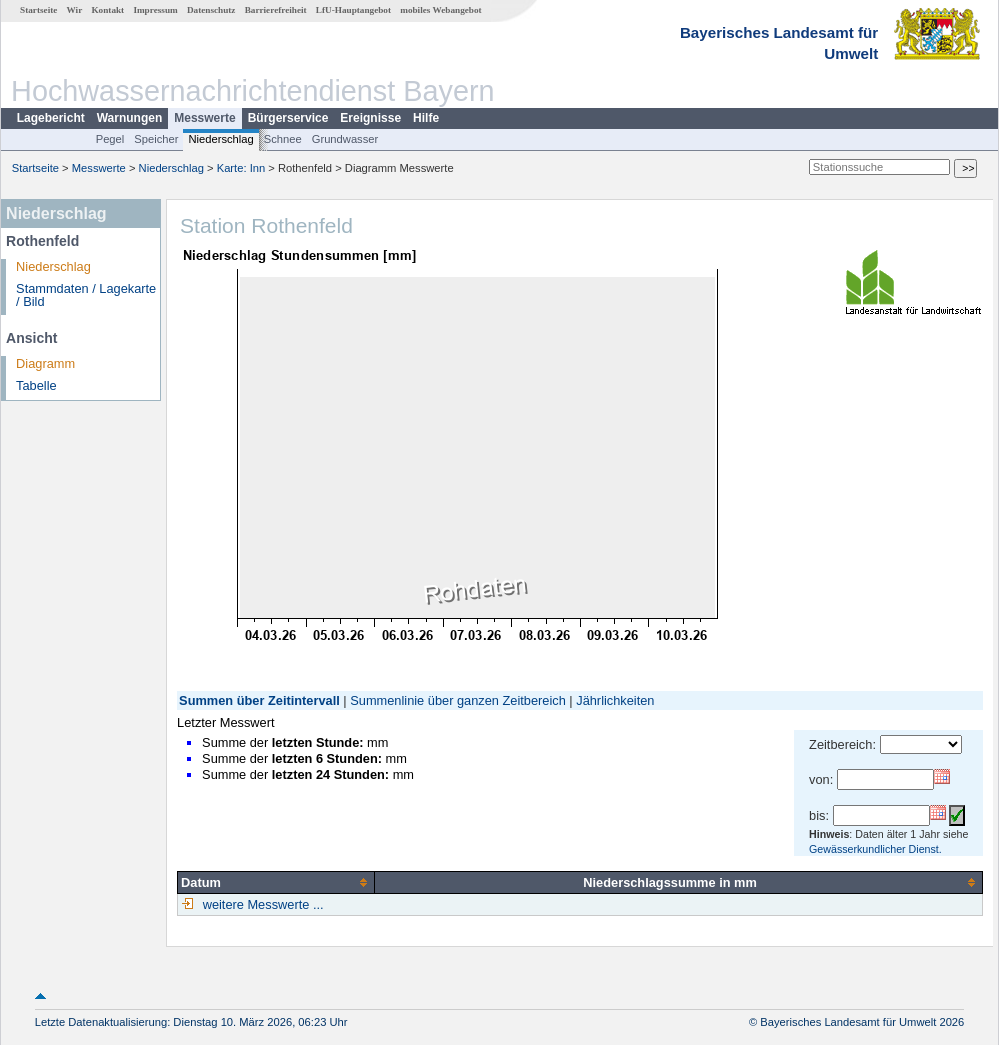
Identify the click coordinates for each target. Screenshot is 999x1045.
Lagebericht (51, 118)
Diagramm (45, 363)
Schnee (283, 139)
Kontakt (107, 10)
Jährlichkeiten (615, 700)
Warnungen (130, 118)
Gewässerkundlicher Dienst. (875, 849)
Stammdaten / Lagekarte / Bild (86, 295)
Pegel (110, 139)
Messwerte (204, 118)
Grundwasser (345, 139)
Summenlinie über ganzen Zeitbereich (458, 700)
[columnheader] (276, 882)
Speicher (156, 139)
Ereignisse (370, 118)
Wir (75, 10)
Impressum (155, 10)
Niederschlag (220, 139)
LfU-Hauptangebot (353, 10)
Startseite (38, 10)
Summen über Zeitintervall (259, 700)
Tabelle (36, 385)
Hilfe (426, 118)
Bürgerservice (288, 118)
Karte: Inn (241, 168)
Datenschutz (211, 10)
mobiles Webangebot (440, 10)
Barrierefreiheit (276, 10)
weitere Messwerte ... (261, 904)
